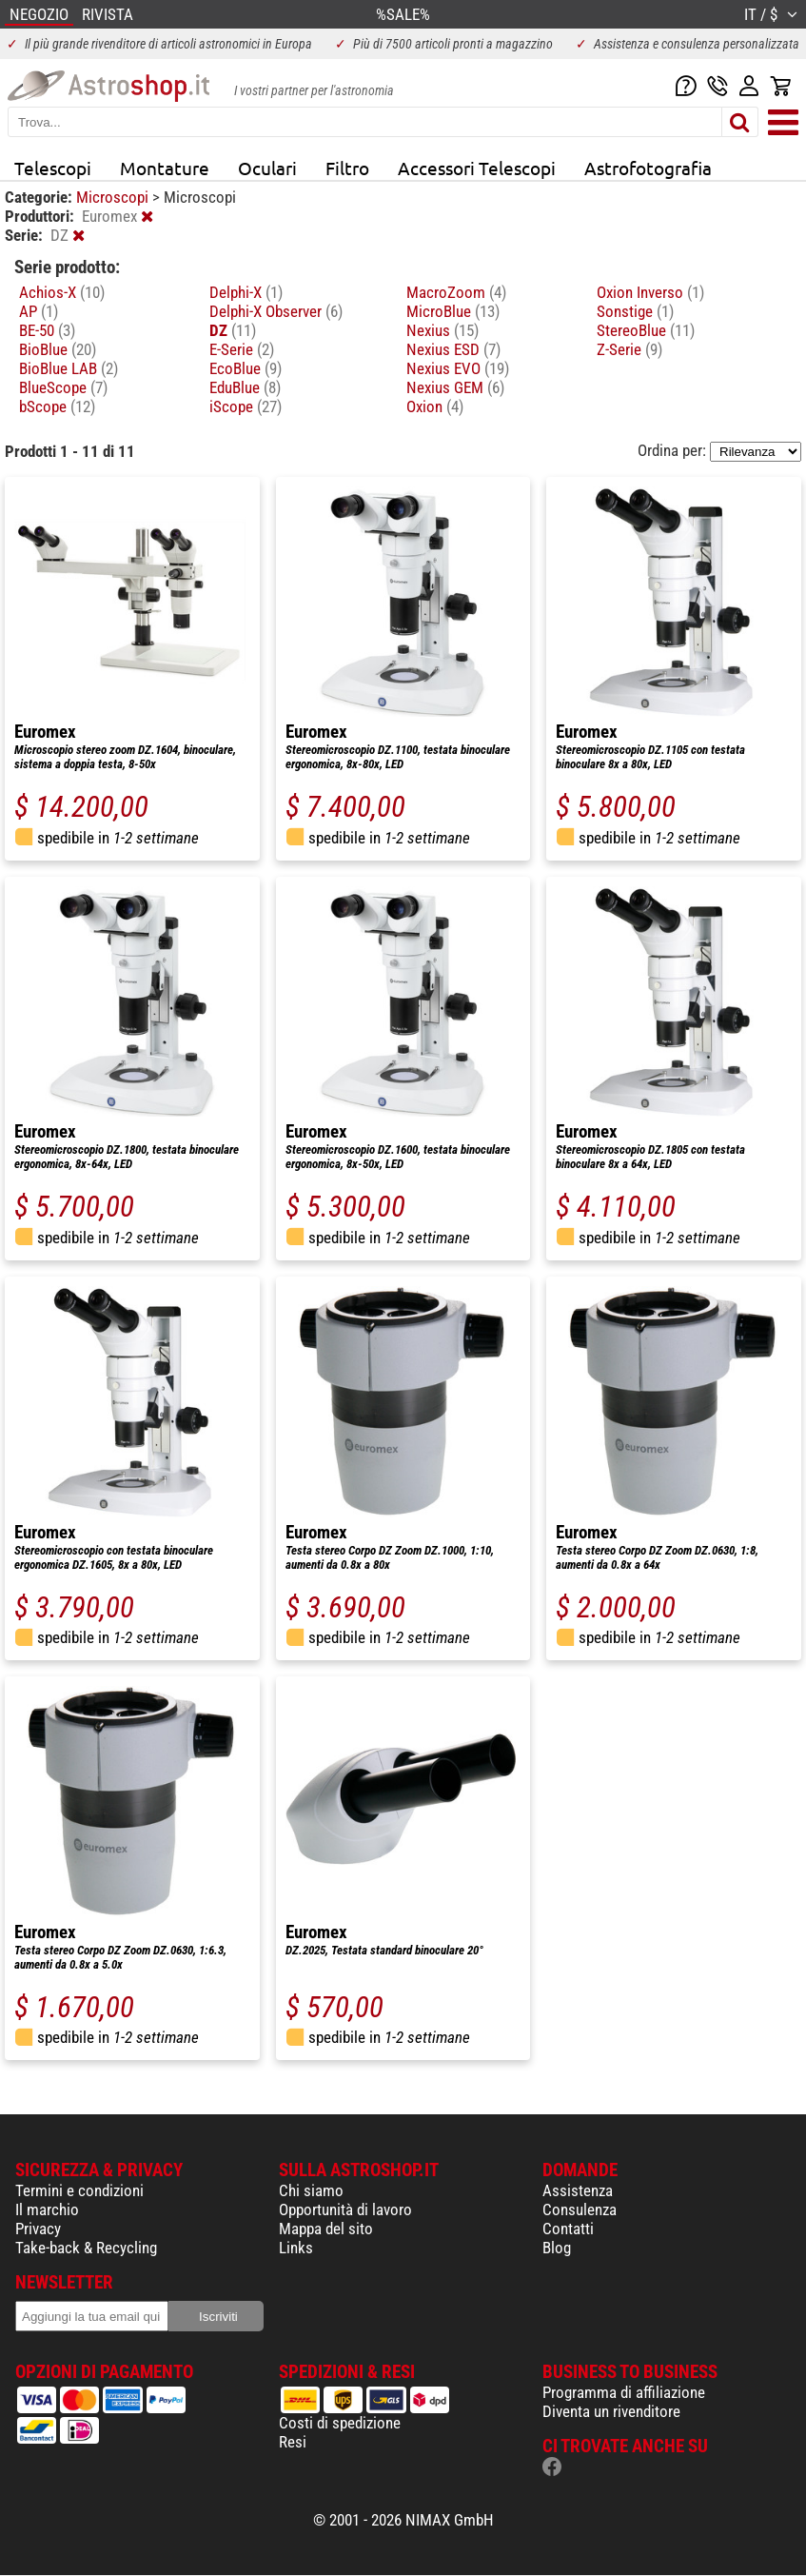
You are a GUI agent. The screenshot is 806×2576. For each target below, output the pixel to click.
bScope (57, 406)
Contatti (568, 2228)
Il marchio (47, 2209)
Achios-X (62, 292)
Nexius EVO (457, 368)
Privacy (38, 2228)
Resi (292, 2441)
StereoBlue (646, 330)
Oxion (434, 406)
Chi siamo (311, 2190)
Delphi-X (246, 292)
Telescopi (52, 167)
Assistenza (577, 2190)
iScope (245, 406)
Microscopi (114, 197)
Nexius (442, 330)
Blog (556, 2247)
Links (296, 2247)
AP (38, 311)
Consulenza (579, 2209)
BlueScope (63, 387)
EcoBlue (245, 368)
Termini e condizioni (79, 2190)
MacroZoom (456, 292)
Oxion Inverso (650, 292)
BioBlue (57, 349)
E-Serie (241, 349)
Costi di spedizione (340, 2422)
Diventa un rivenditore (611, 2411)
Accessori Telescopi (477, 167)
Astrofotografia (648, 167)
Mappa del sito (326, 2228)
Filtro (347, 167)
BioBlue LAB (68, 368)
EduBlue (245, 387)
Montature (164, 167)
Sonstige (635, 311)
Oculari (267, 167)
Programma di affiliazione (623, 2392)
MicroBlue (453, 311)
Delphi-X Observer (276, 311)
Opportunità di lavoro (345, 2209)
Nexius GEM (455, 387)
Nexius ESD (453, 349)
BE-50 (47, 330)
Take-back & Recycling (86, 2247)
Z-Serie (629, 349)
